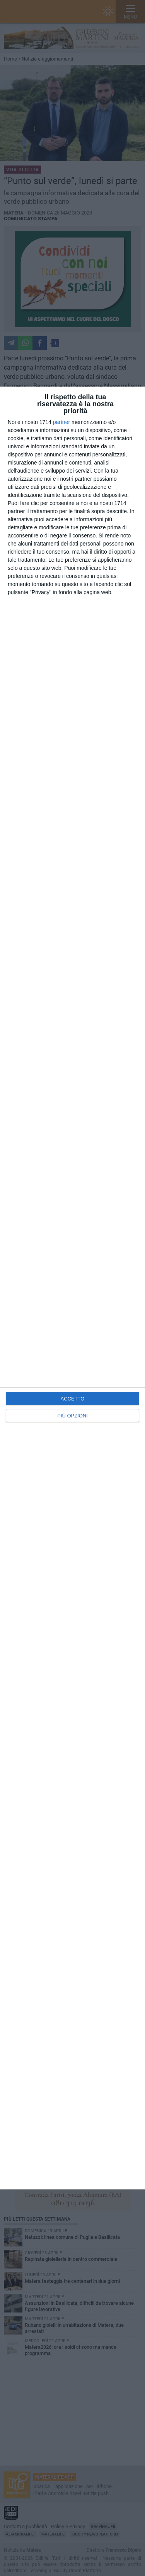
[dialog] (72, 1288)
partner (61, 422)
